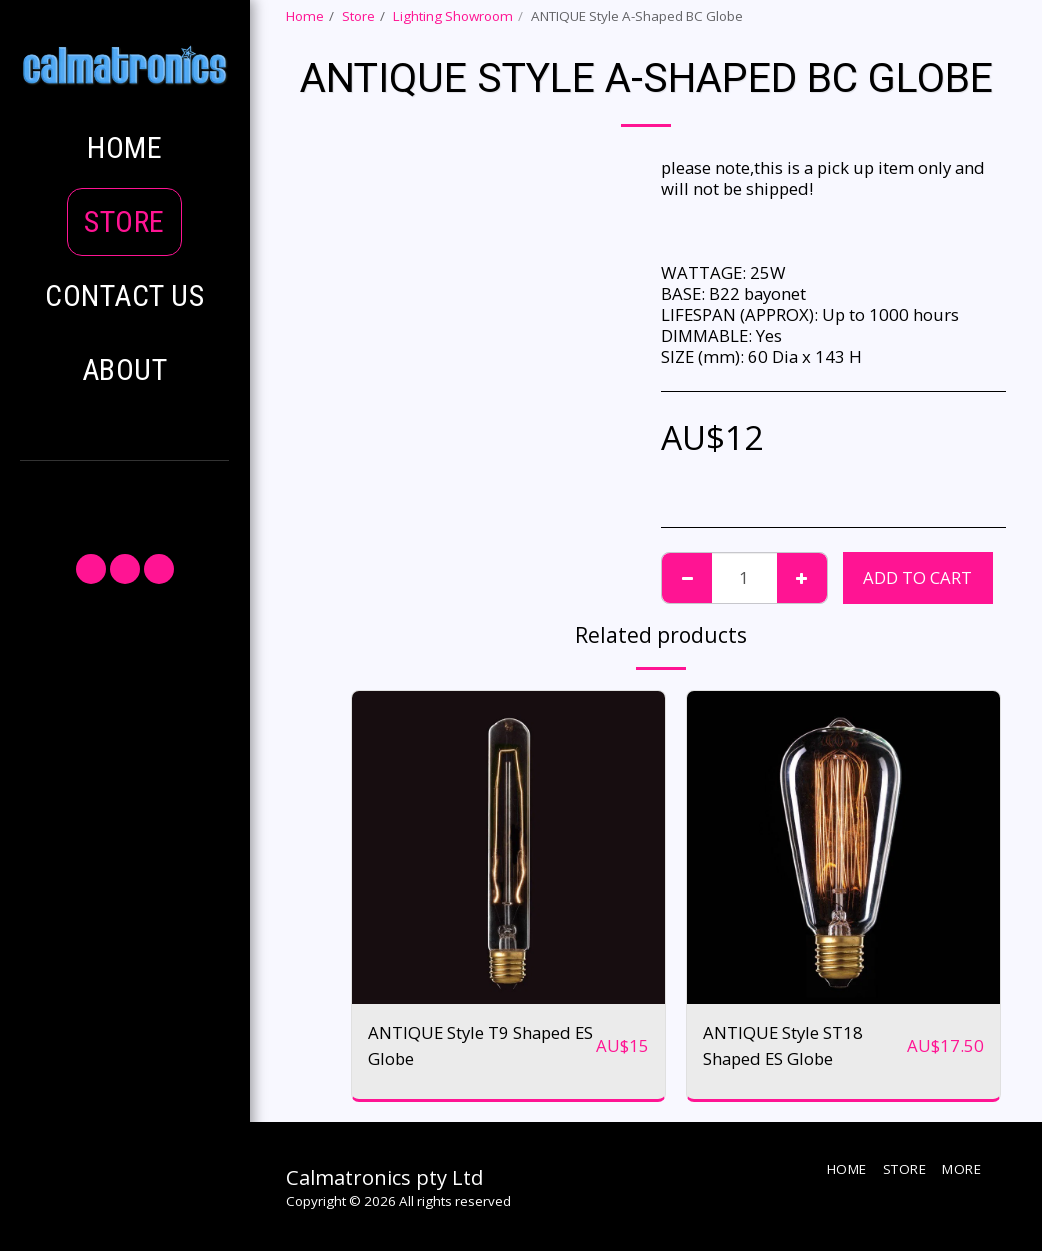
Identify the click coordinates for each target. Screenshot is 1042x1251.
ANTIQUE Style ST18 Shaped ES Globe (783, 1045)
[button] (124, 497)
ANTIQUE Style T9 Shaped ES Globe (480, 1045)
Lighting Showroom (453, 16)
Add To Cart (917, 577)
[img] (508, 847)
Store (358, 16)
